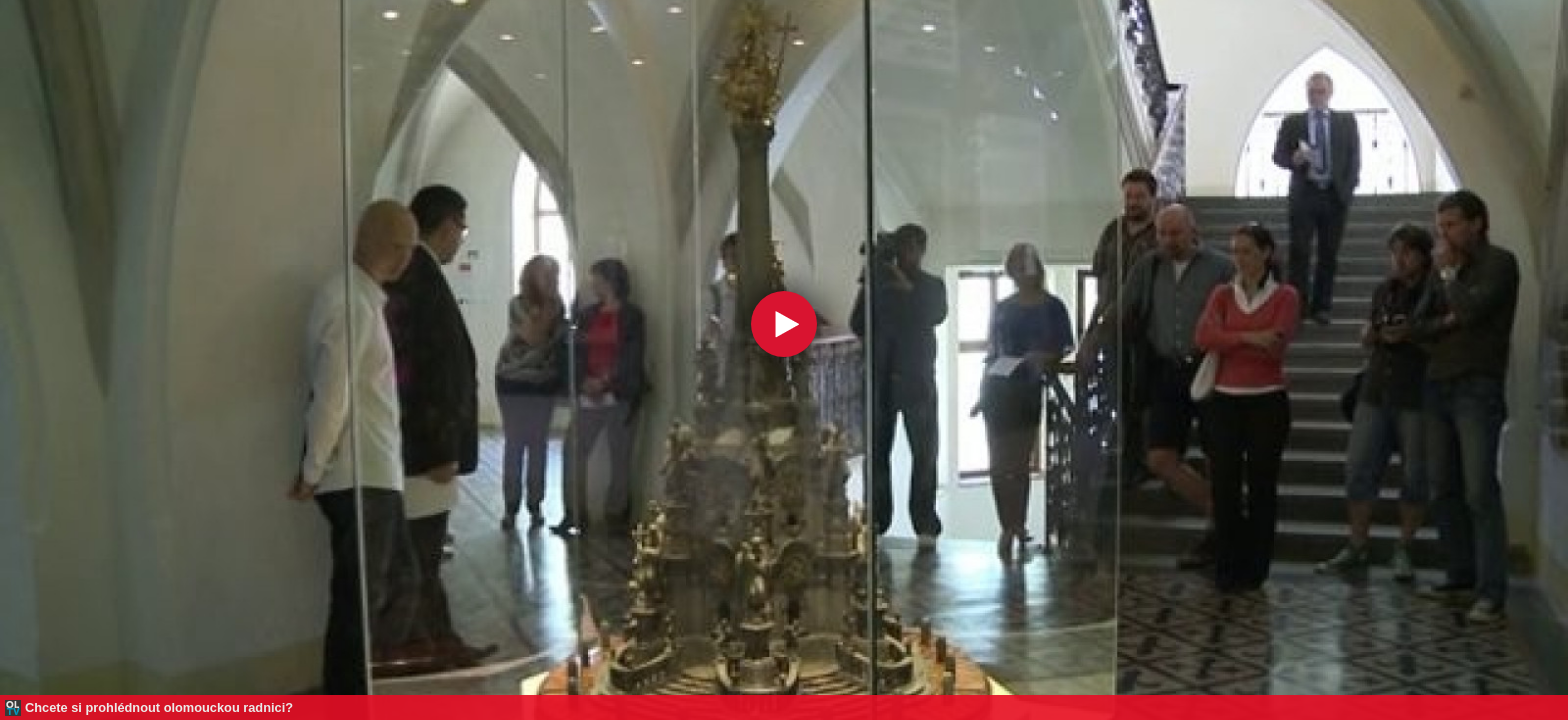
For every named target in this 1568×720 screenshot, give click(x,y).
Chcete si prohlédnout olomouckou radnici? (159, 707)
